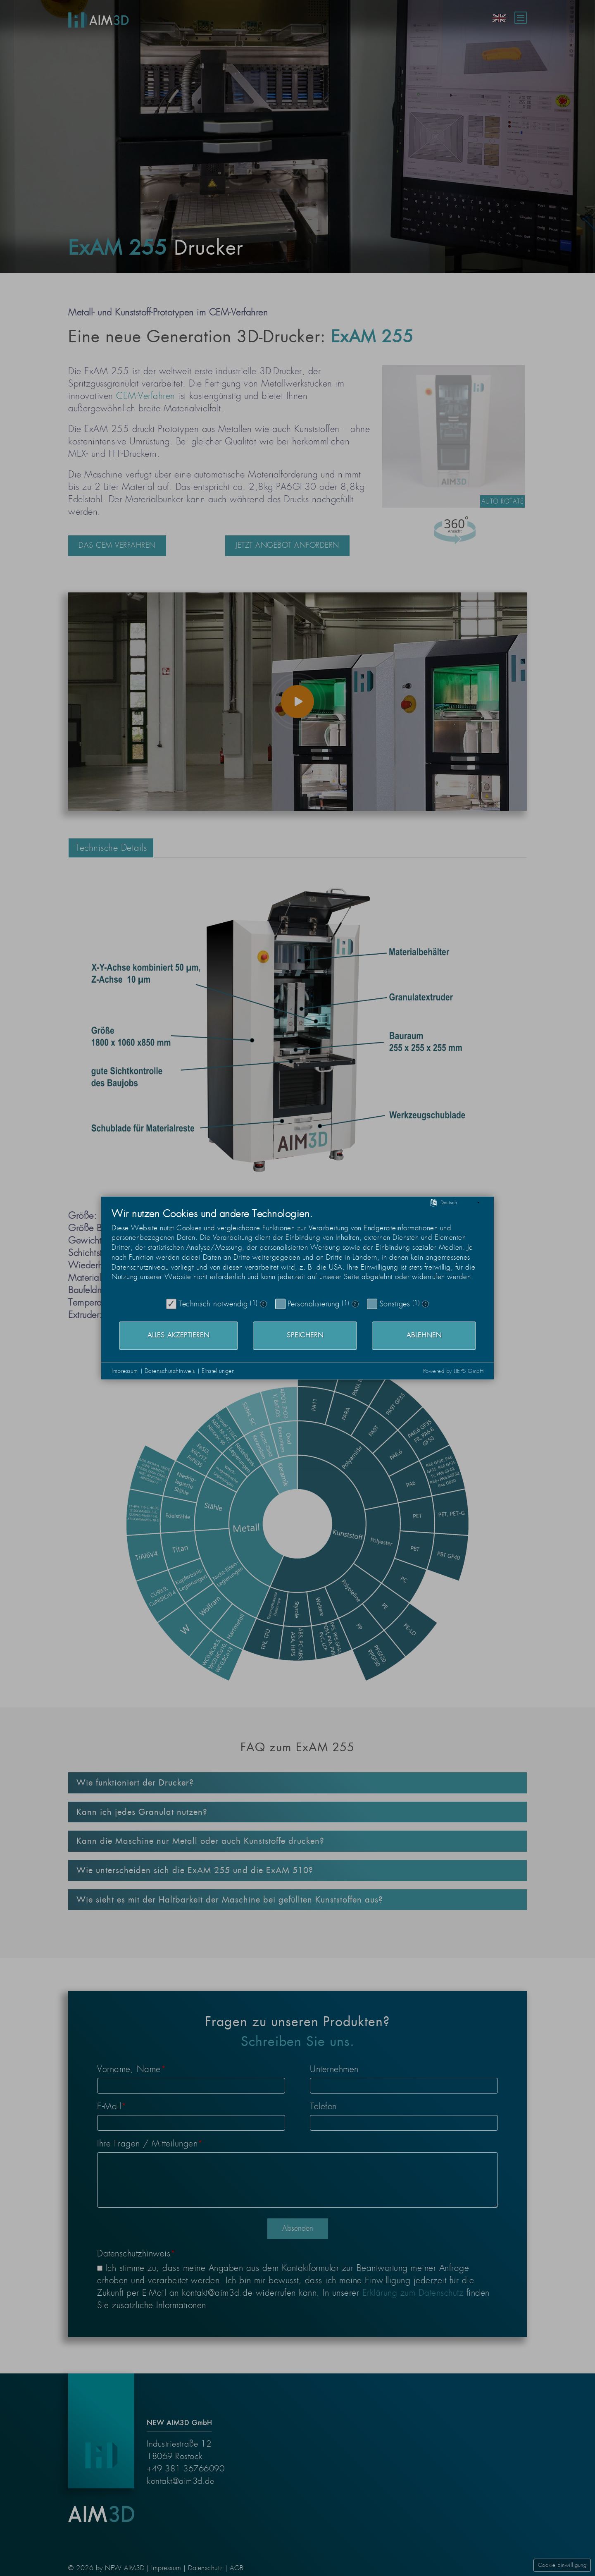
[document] (297, 1251)
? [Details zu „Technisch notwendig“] (263, 1304)
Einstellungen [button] (218, 1371)
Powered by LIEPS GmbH (453, 1371)
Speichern (305, 1335)
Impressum (125, 1371)
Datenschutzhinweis (170, 1371)
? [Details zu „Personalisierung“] (355, 1304)
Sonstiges (394, 1304)
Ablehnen (424, 1335)
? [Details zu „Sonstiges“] (425, 1304)
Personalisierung (314, 1304)
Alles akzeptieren (178, 1335)
